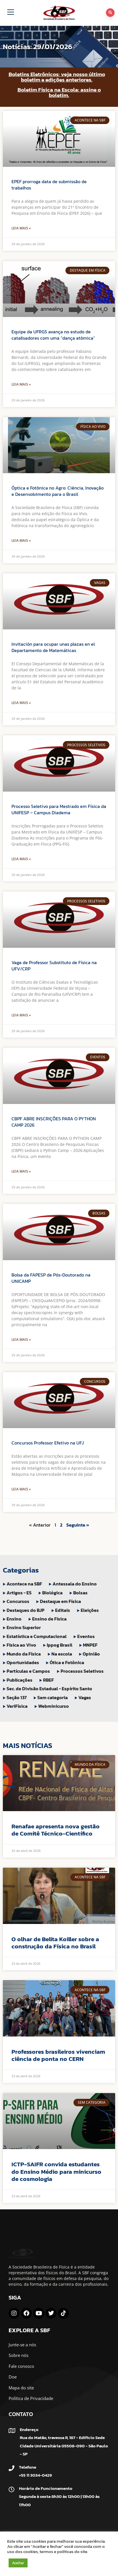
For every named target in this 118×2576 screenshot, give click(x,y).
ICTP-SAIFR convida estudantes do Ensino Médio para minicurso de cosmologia (56, 2171)
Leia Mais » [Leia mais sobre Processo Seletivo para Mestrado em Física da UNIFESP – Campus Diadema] (21, 858)
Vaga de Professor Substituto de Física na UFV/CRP (54, 965)
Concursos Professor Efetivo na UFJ (47, 1442)
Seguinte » (77, 1524)
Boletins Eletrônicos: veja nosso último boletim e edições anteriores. (57, 77)
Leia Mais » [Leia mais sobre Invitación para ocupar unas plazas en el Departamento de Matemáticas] (21, 702)
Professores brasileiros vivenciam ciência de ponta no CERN (58, 2055)
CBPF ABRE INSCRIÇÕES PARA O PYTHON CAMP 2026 (53, 1121)
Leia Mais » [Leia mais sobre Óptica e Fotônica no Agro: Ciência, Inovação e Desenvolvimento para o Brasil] (21, 540)
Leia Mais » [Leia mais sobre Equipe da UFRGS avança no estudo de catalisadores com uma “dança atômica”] (21, 384)
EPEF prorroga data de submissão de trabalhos (49, 184)
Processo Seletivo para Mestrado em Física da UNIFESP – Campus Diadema (58, 809)
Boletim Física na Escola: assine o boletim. (59, 92)
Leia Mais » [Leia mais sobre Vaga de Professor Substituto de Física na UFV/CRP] (21, 1015)
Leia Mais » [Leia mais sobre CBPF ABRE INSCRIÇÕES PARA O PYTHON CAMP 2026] (21, 1171)
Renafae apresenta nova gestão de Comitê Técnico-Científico (55, 1830)
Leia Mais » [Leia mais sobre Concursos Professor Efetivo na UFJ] (21, 1489)
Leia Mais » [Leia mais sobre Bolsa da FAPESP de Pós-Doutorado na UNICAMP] (21, 1339)
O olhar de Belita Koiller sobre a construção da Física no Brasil (55, 1943)
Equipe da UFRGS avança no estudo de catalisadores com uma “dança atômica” (53, 334)
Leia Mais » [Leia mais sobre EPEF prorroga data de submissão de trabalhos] (21, 228)
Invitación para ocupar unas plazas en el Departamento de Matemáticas (53, 647)
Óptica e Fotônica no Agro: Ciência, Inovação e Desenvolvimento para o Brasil (57, 491)
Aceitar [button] (18, 2563)
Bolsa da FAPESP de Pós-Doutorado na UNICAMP (50, 1278)
